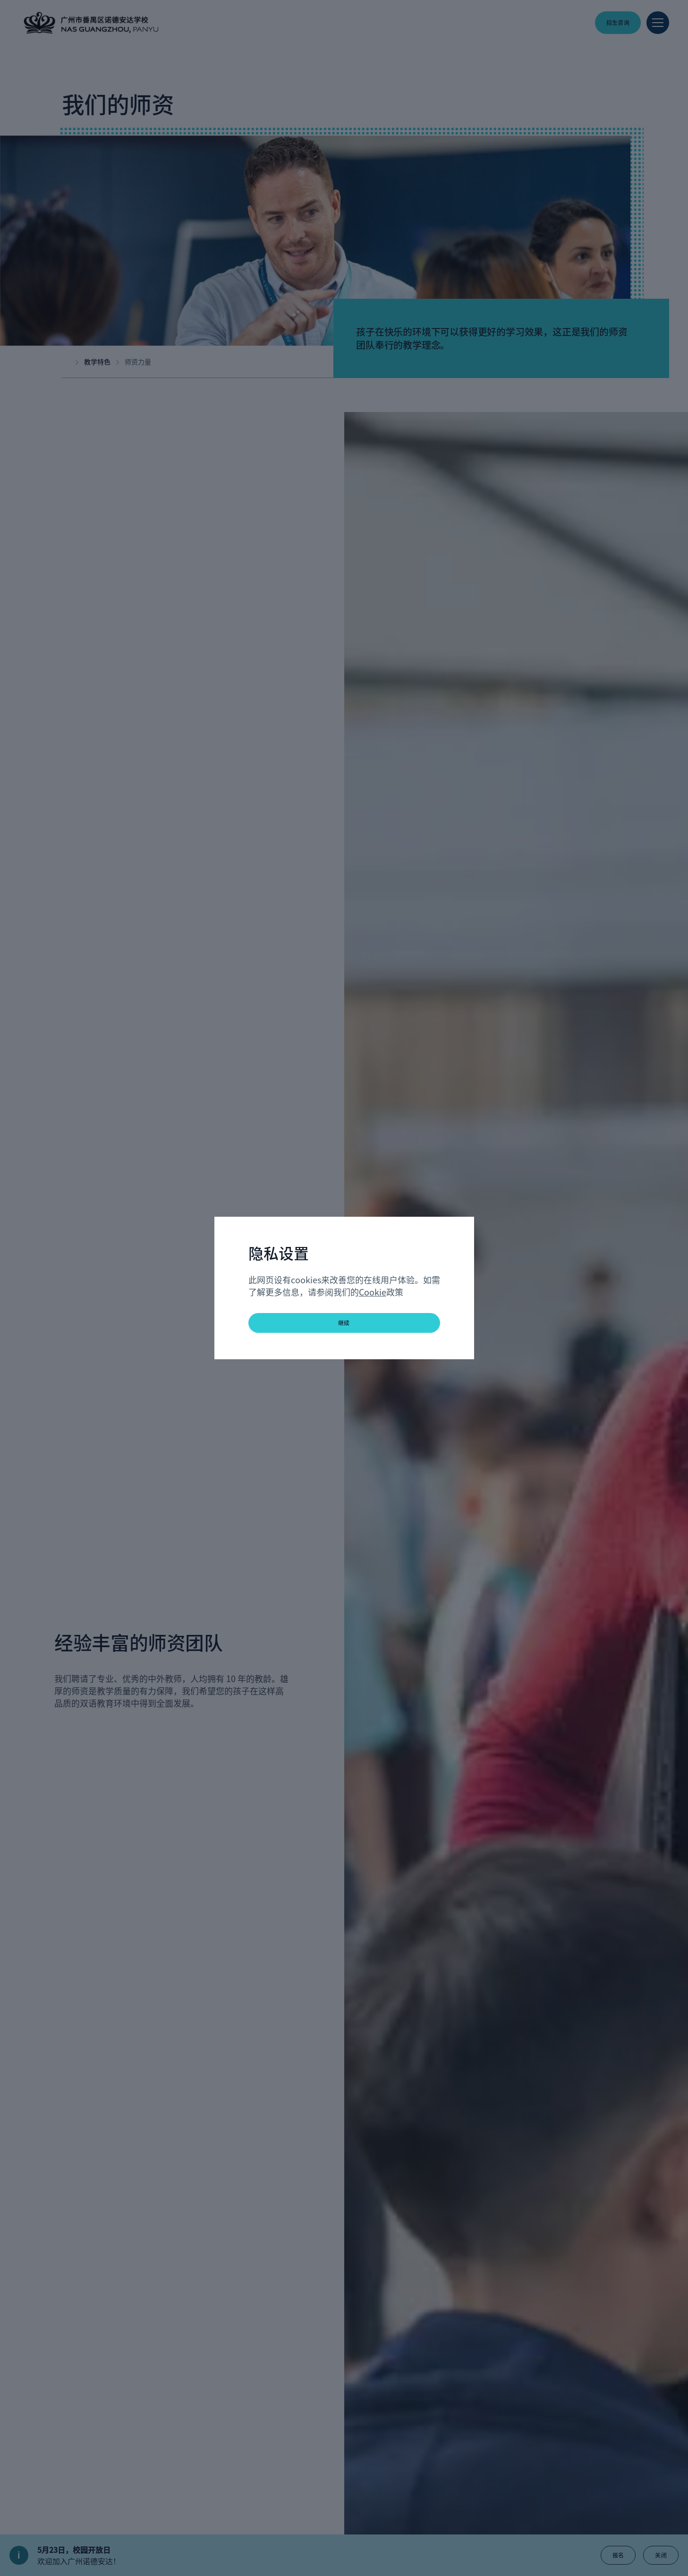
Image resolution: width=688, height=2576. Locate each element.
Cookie (372, 1292)
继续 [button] (344, 1323)
